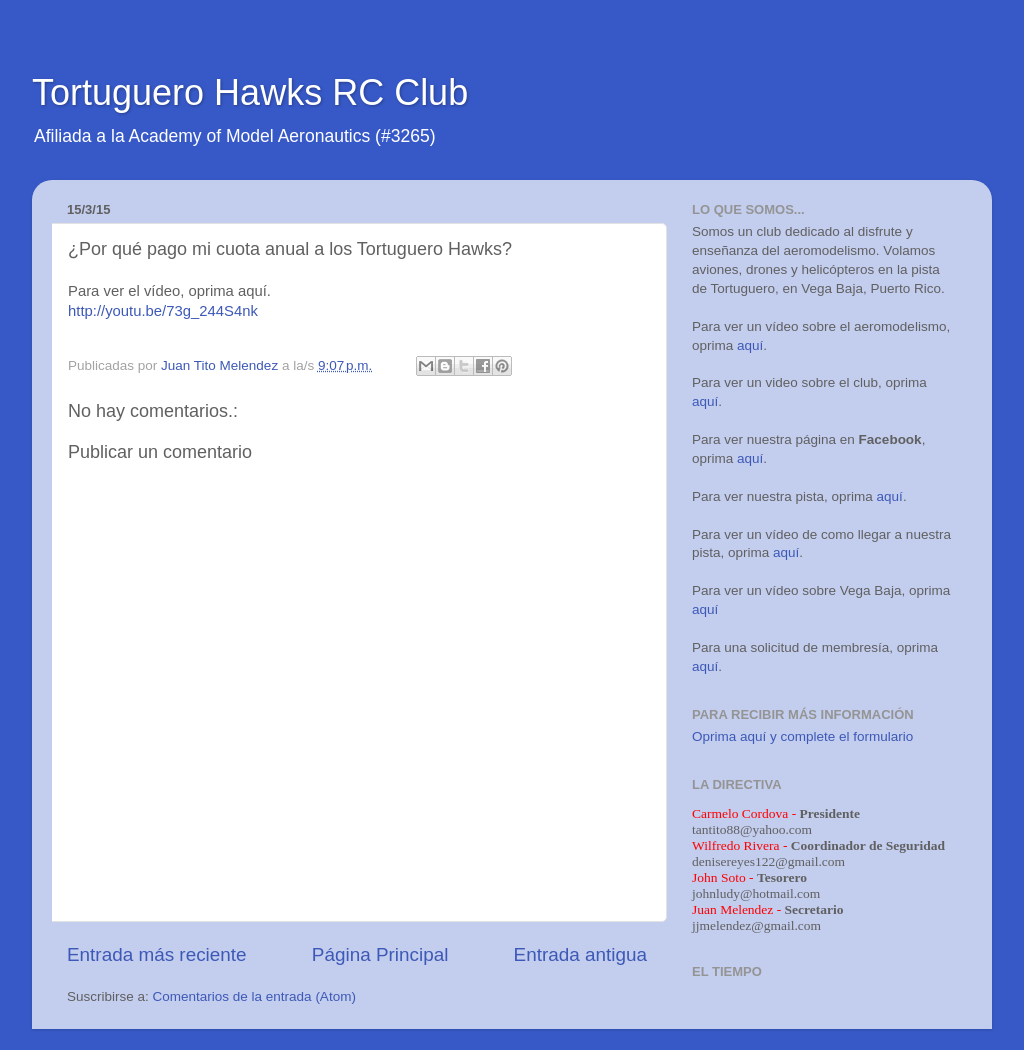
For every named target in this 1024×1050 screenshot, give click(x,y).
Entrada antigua (580, 954)
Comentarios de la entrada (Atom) (254, 996)
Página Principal (380, 954)
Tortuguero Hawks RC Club (250, 92)
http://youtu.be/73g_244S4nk (163, 311)
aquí (750, 345)
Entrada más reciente (157, 954)
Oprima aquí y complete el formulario (802, 736)
